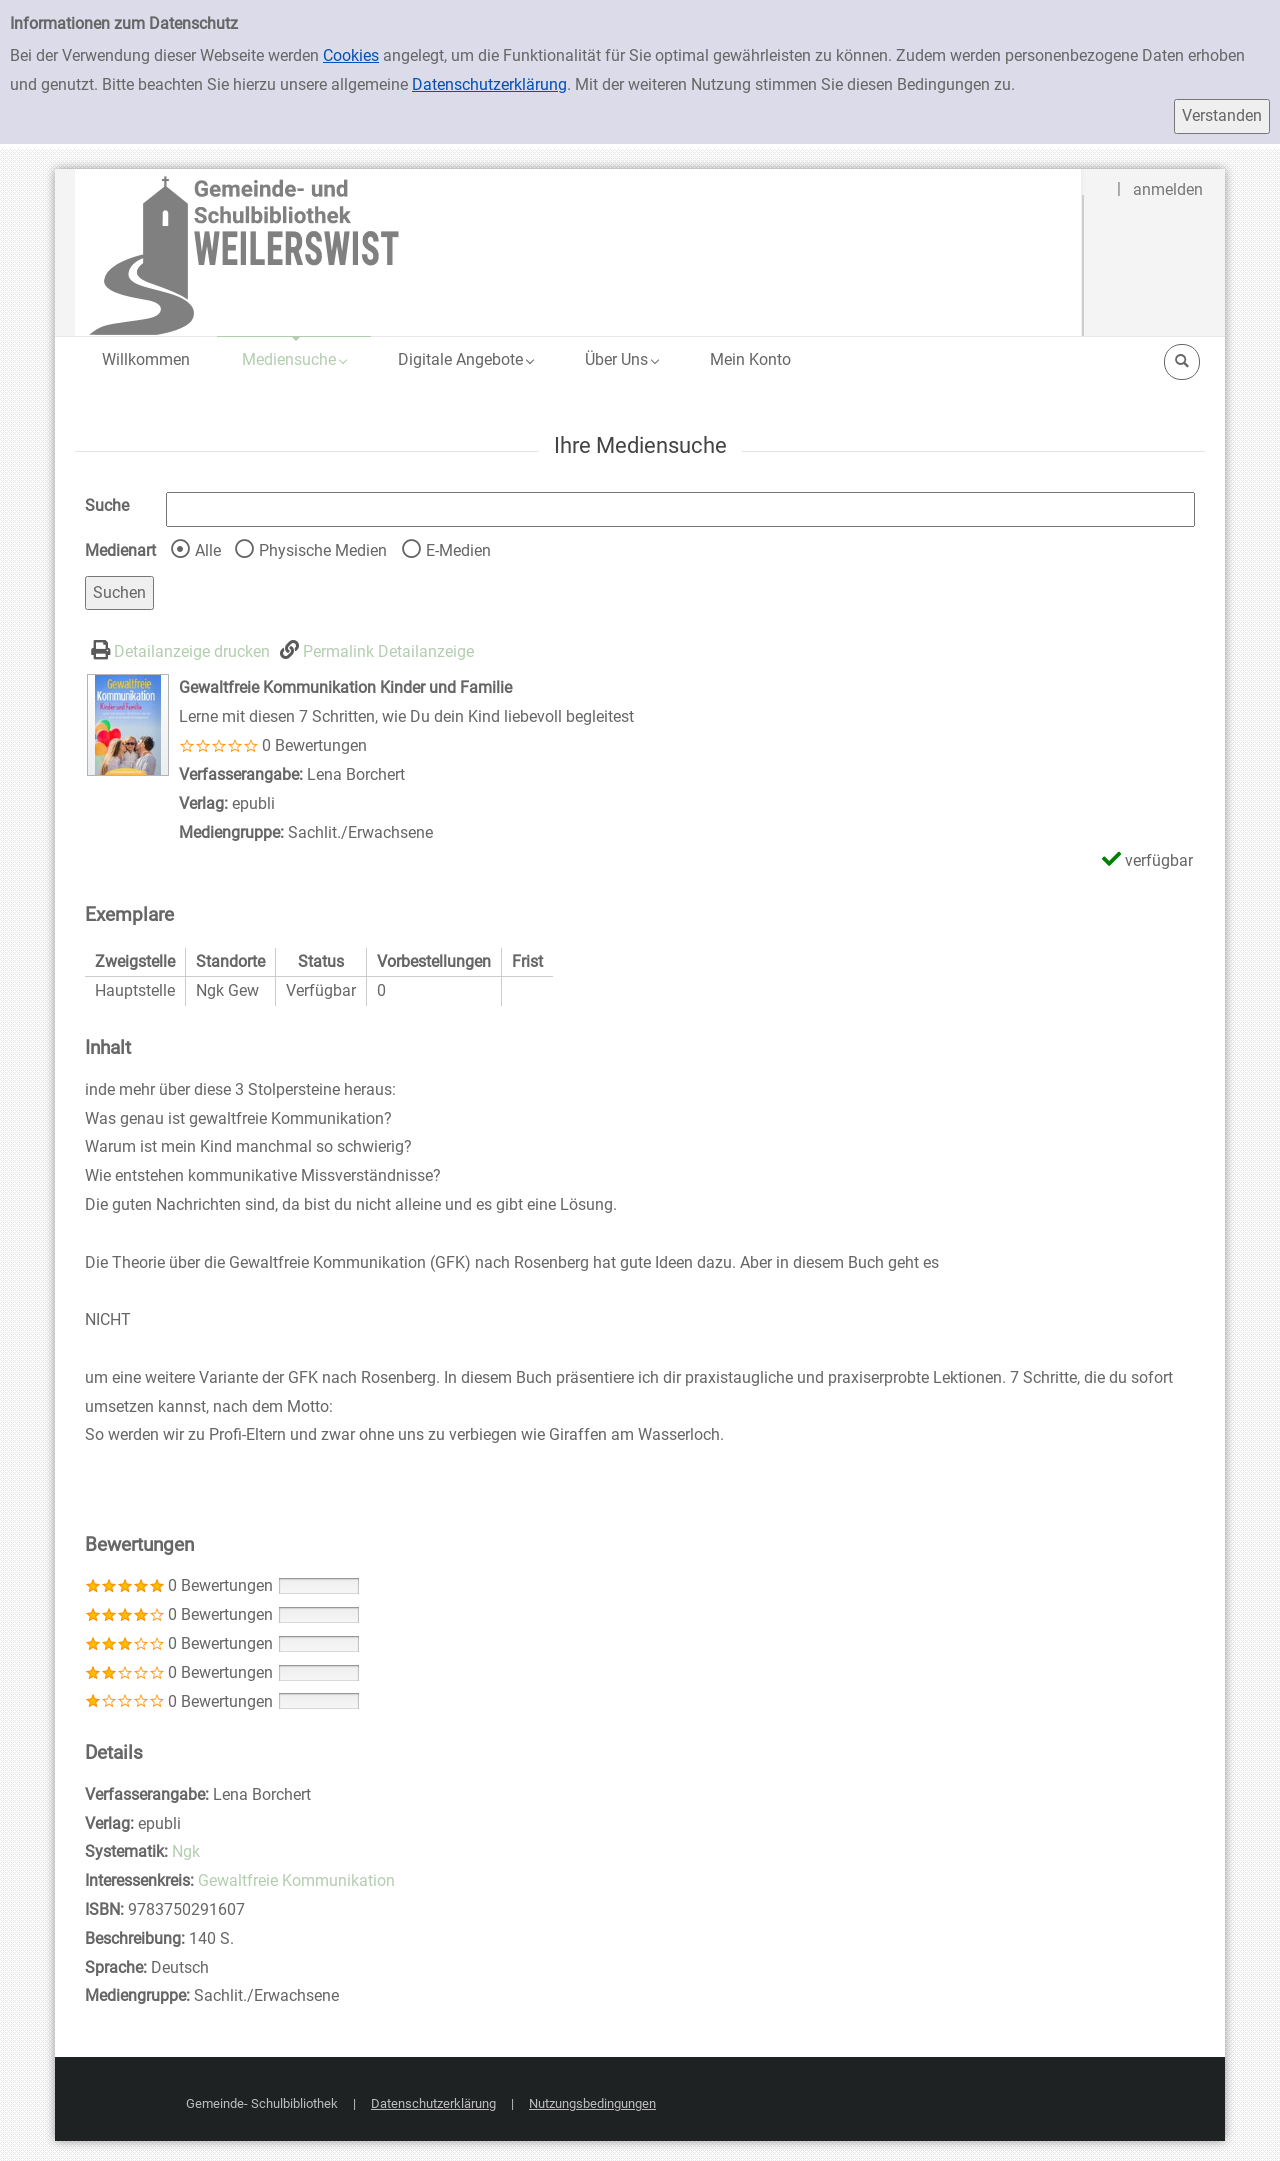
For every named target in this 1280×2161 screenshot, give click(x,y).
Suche (107, 505)
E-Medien (458, 550)
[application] (294, 359)
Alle (208, 550)
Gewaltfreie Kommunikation (296, 1880)
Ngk (186, 1851)
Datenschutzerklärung (489, 84)
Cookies (351, 55)
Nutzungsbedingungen (592, 2103)
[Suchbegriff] (680, 509)
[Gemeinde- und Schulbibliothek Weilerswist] (579, 251)
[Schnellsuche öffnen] (1182, 362)
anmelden (1168, 189)
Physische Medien (323, 550)
